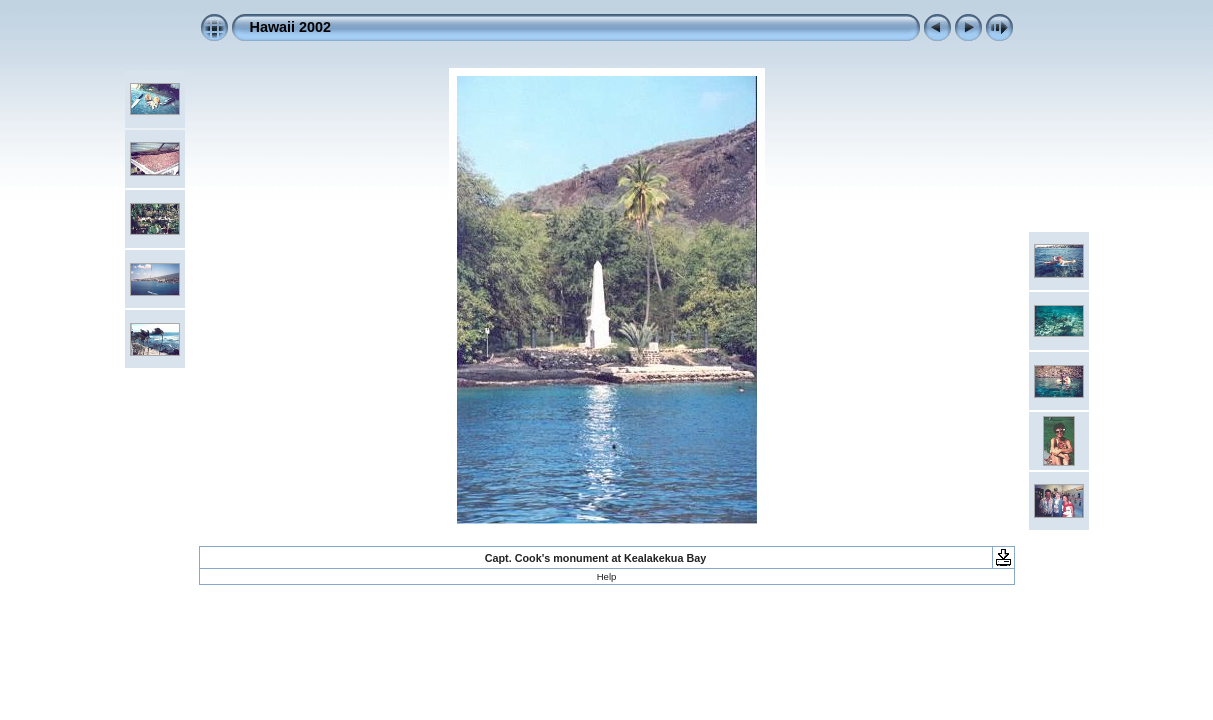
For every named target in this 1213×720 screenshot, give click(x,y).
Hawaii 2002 (291, 27)
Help (607, 576)
